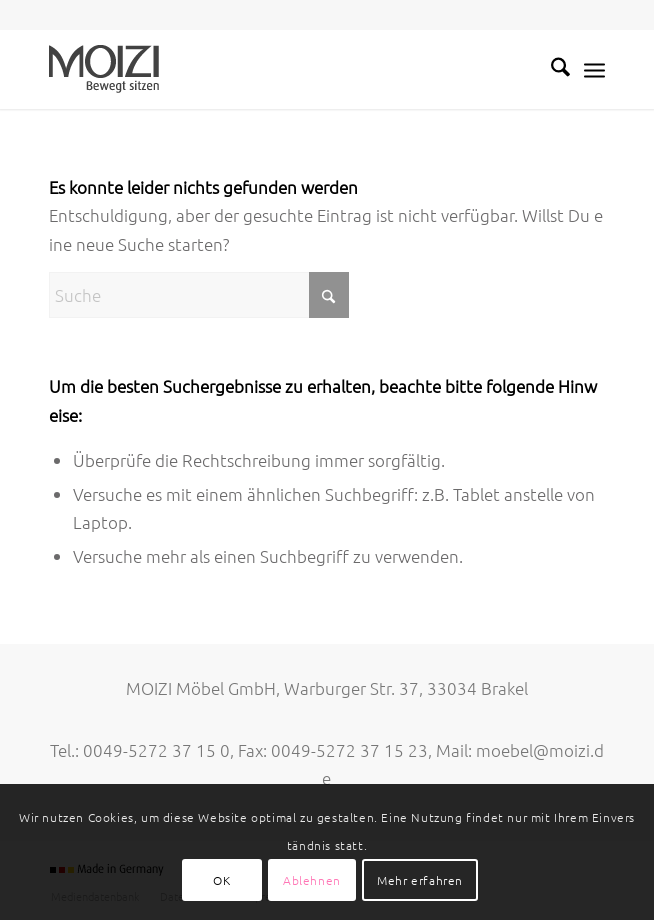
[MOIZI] (271, 69)
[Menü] (594, 69)
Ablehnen (312, 880)
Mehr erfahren (420, 880)
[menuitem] (550, 69)
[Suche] (550, 69)
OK (221, 880)
